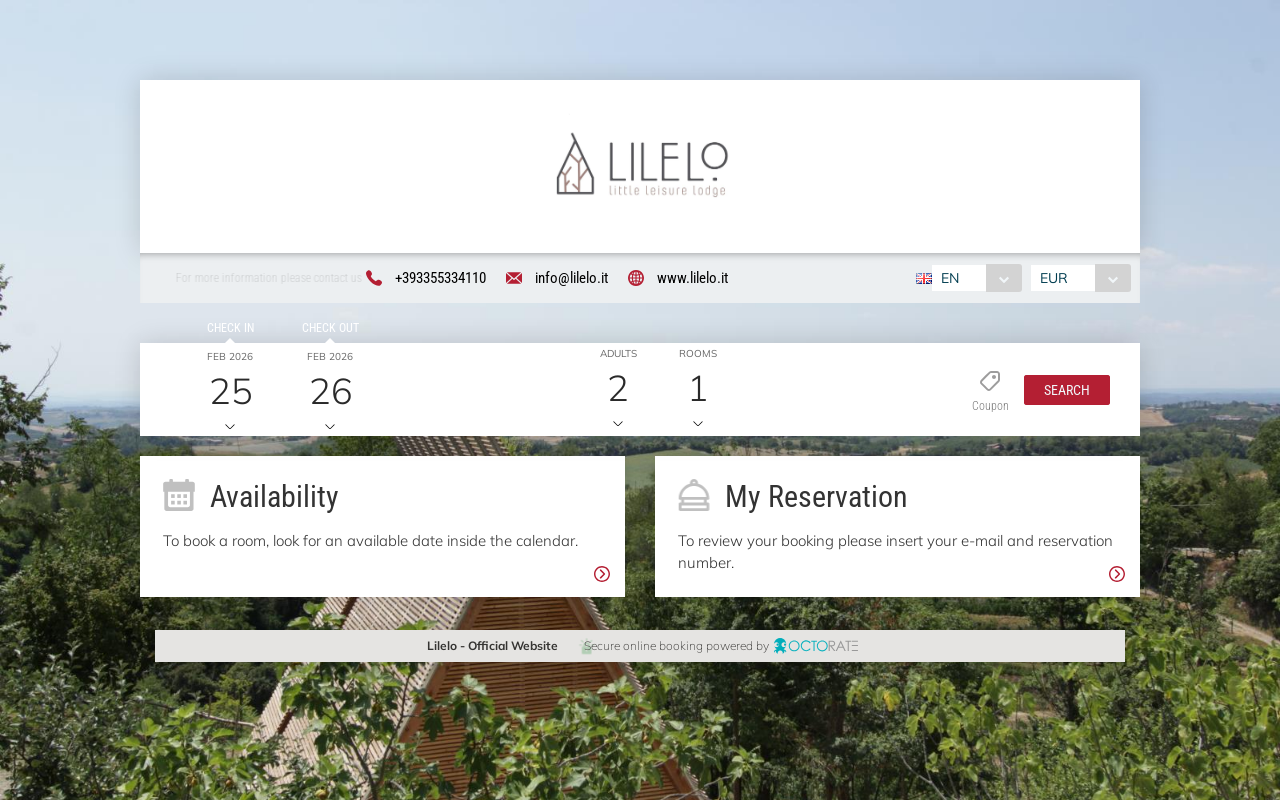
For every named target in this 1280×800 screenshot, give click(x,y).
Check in (229, 329)
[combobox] (976, 278)
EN (950, 278)
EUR (1054, 278)
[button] (1067, 390)
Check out (329, 329)
